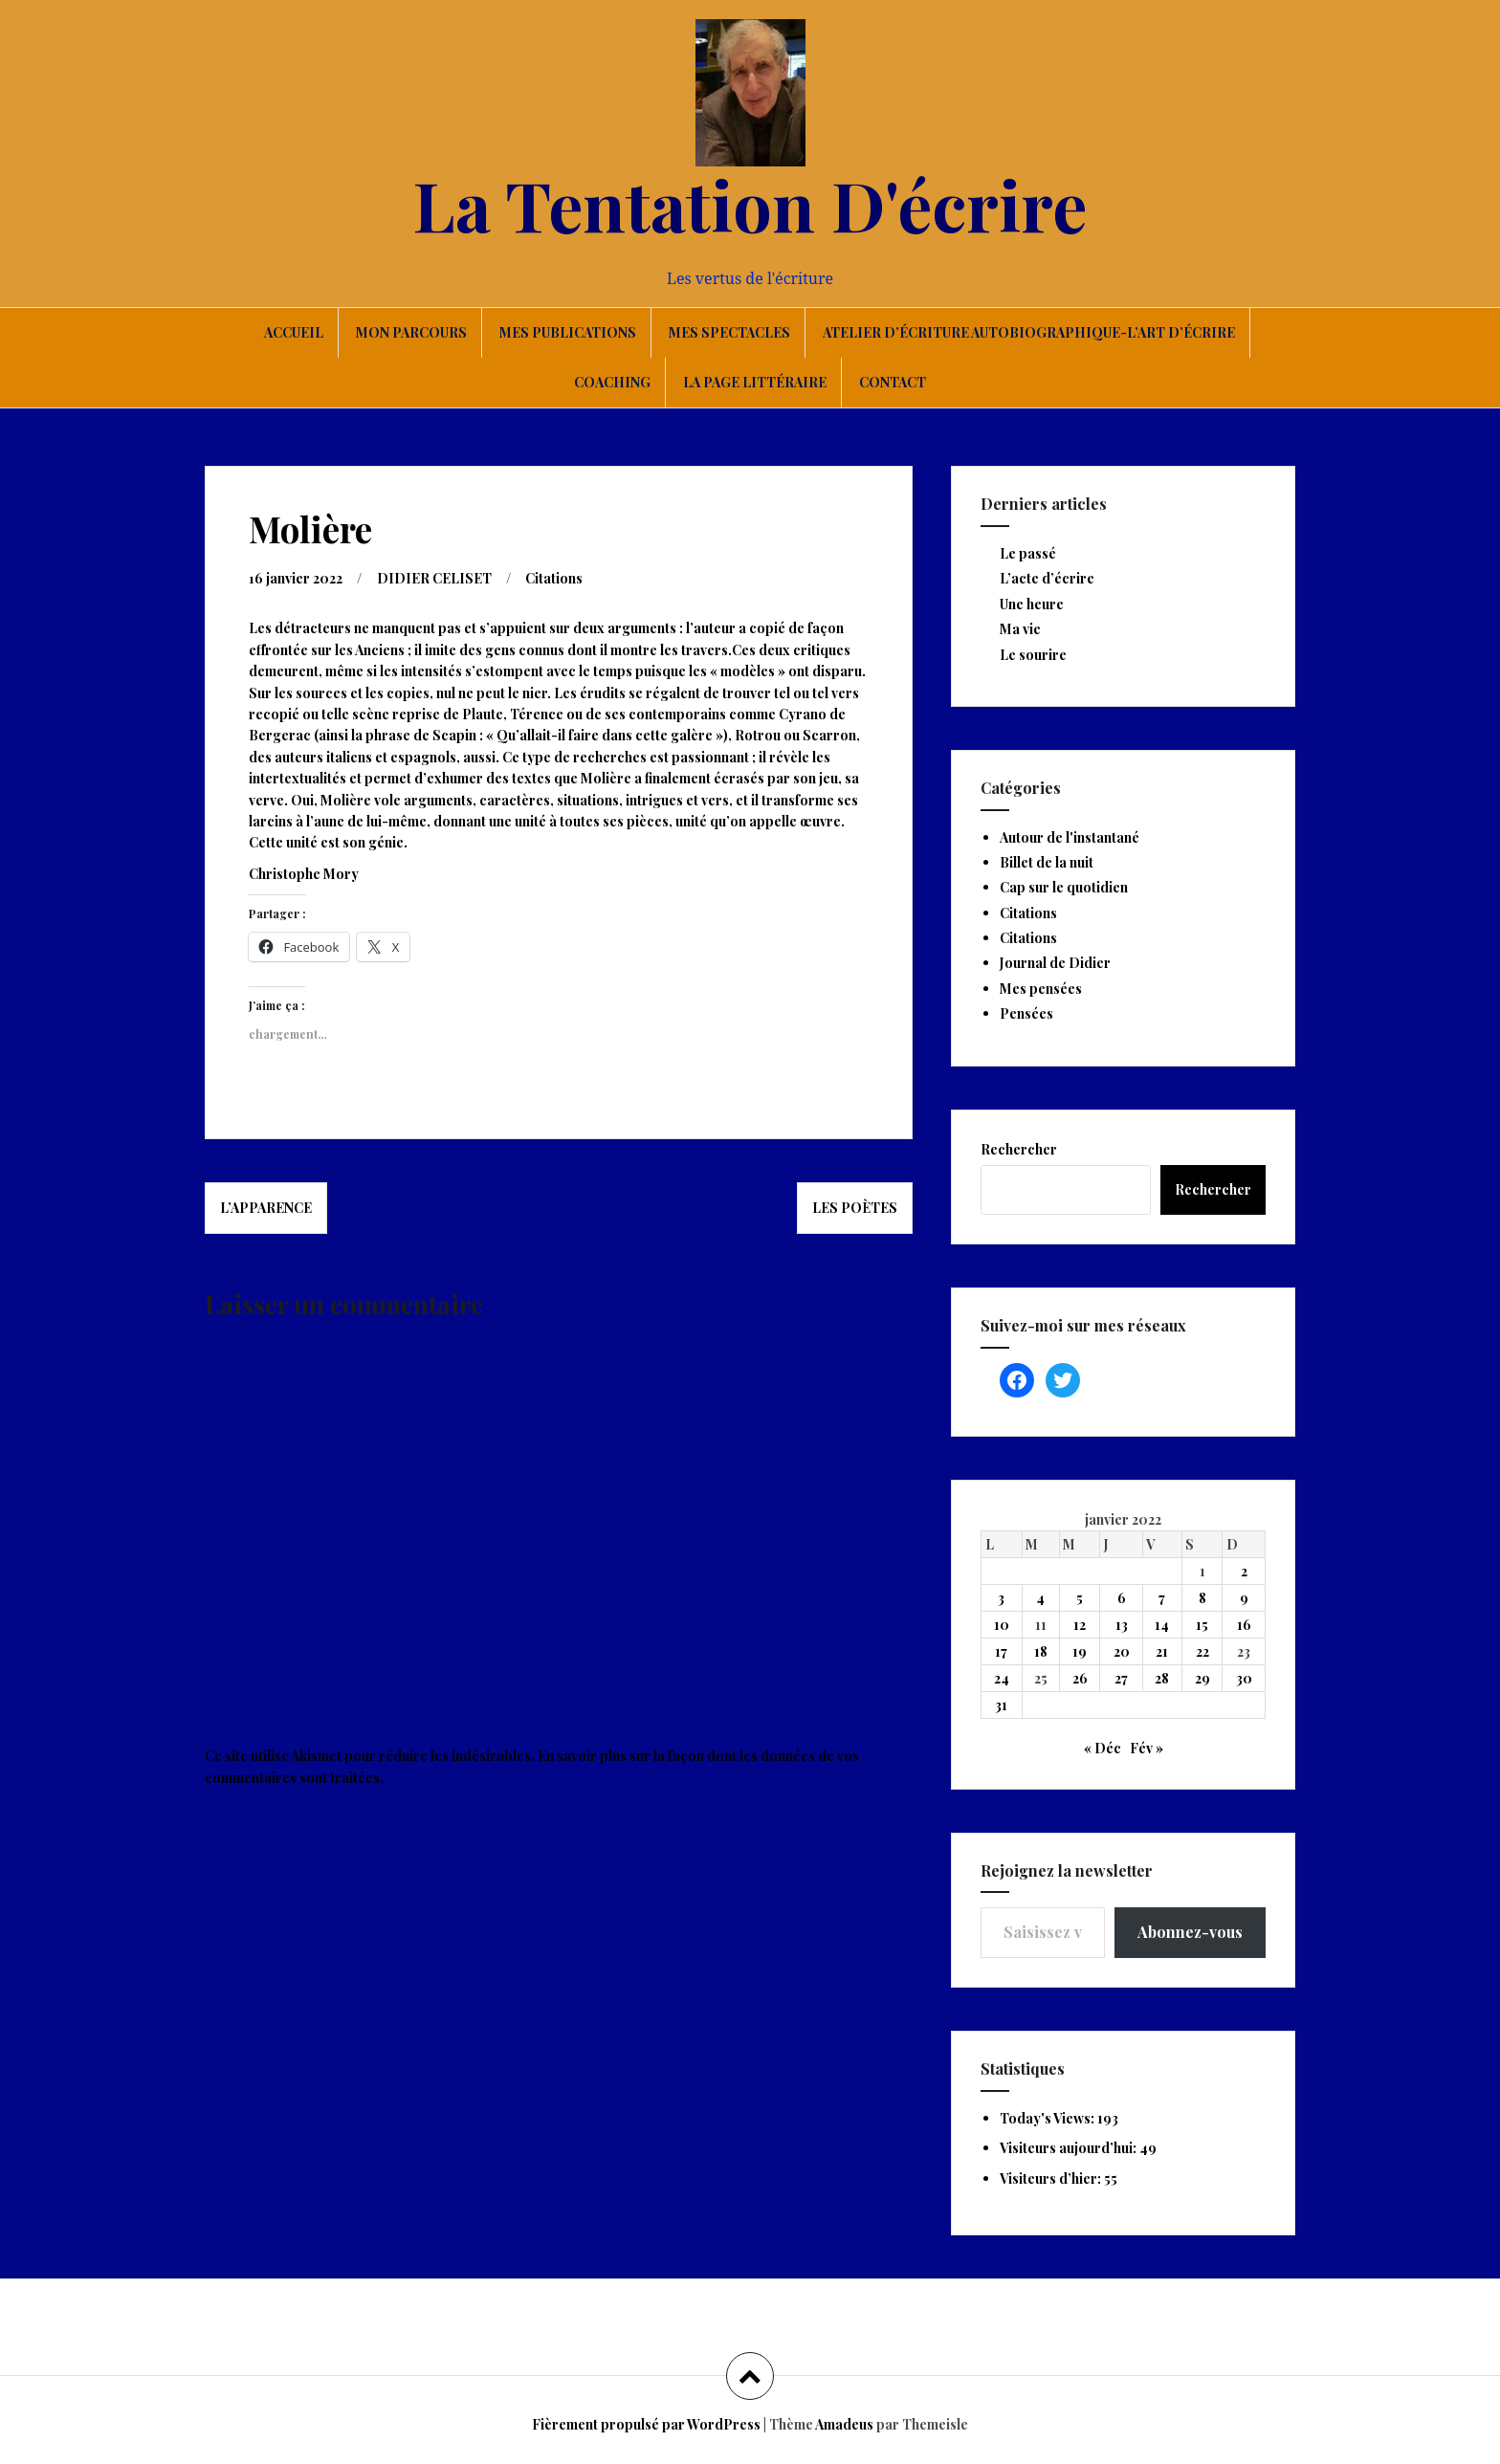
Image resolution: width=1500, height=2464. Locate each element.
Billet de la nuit (1046, 862)
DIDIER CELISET (434, 578)
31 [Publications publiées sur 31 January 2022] (1001, 1705)
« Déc (1102, 1748)
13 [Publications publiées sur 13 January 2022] (1121, 1625)
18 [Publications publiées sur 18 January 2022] (1041, 1651)
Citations (554, 578)
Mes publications (567, 332)
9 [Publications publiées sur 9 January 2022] (1244, 1598)
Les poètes (854, 1208)
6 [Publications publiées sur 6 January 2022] (1121, 1598)
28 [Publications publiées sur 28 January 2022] (1162, 1678)
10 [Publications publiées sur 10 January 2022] (1001, 1625)
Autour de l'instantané (1069, 837)
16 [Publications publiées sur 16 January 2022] (1244, 1625)
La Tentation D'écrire (750, 204)
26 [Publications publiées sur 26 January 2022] (1080, 1678)
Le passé (1028, 553)
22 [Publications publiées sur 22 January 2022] (1202, 1651)
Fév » (1146, 1748)
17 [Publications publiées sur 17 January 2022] (1001, 1651)
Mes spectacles (729, 332)
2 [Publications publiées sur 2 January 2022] (1244, 1571)
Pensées (1026, 1013)
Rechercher (1019, 1149)
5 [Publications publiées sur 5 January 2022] (1079, 1598)
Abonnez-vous (1190, 1932)
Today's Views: (1048, 2118)
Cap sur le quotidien (1064, 887)
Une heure (1032, 604)
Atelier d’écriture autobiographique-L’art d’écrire (1029, 332)
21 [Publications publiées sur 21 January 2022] (1162, 1651)
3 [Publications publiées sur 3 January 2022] (1001, 1598)
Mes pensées (1041, 988)
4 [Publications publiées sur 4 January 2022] (1040, 1598)
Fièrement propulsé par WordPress (646, 2424)
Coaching (612, 382)
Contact (892, 382)
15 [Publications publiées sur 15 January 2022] (1202, 1625)
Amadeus (844, 2424)
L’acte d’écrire (1047, 578)
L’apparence (266, 1208)
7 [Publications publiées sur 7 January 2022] (1161, 1598)
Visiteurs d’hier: (1052, 2178)
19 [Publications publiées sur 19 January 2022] (1079, 1651)
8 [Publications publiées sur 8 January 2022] (1202, 1598)
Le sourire (1033, 655)
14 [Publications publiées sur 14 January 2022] (1162, 1625)
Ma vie (1020, 629)
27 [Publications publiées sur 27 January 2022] (1121, 1678)
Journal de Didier (1055, 963)
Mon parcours (411, 332)
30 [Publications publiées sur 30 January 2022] (1244, 1678)
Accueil (293, 332)
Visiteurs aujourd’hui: (1069, 2148)
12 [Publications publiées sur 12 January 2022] (1079, 1625)
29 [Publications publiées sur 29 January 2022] (1202, 1678)
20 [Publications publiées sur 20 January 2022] (1122, 1651)
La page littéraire (755, 382)
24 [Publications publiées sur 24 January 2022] (1001, 1678)
